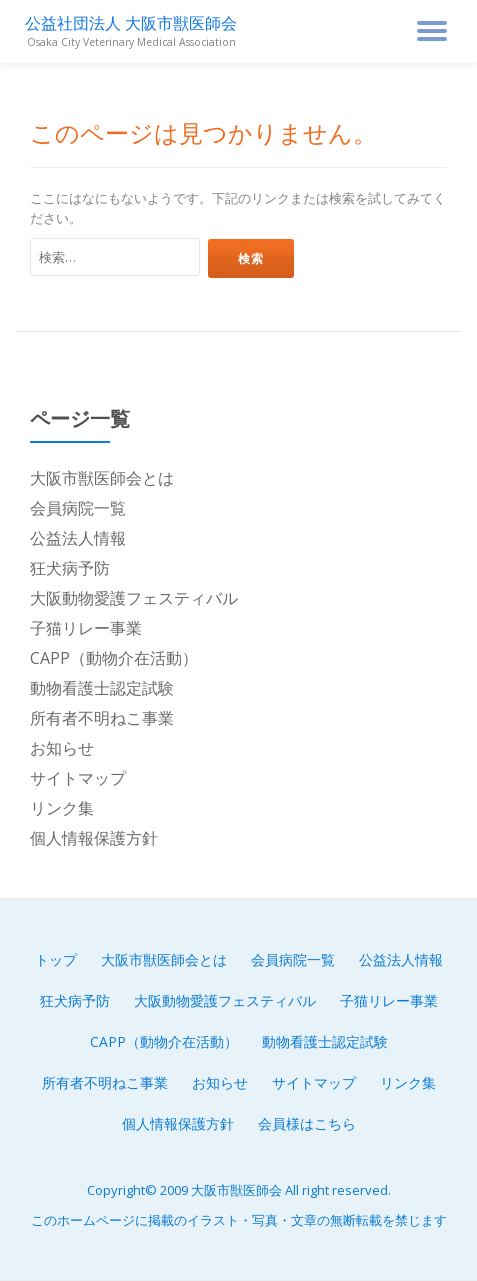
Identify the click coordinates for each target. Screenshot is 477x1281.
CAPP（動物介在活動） (114, 658)
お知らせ (62, 748)
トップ (56, 959)
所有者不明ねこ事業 (102, 718)
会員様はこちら (307, 1123)
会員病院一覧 (78, 508)
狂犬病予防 (70, 568)
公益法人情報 (78, 538)
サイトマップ (78, 778)
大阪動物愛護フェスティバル (134, 598)
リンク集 (62, 808)
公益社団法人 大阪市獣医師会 (131, 23)
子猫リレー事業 (86, 628)
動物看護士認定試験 (102, 688)
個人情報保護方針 (94, 838)
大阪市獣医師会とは (102, 478)
